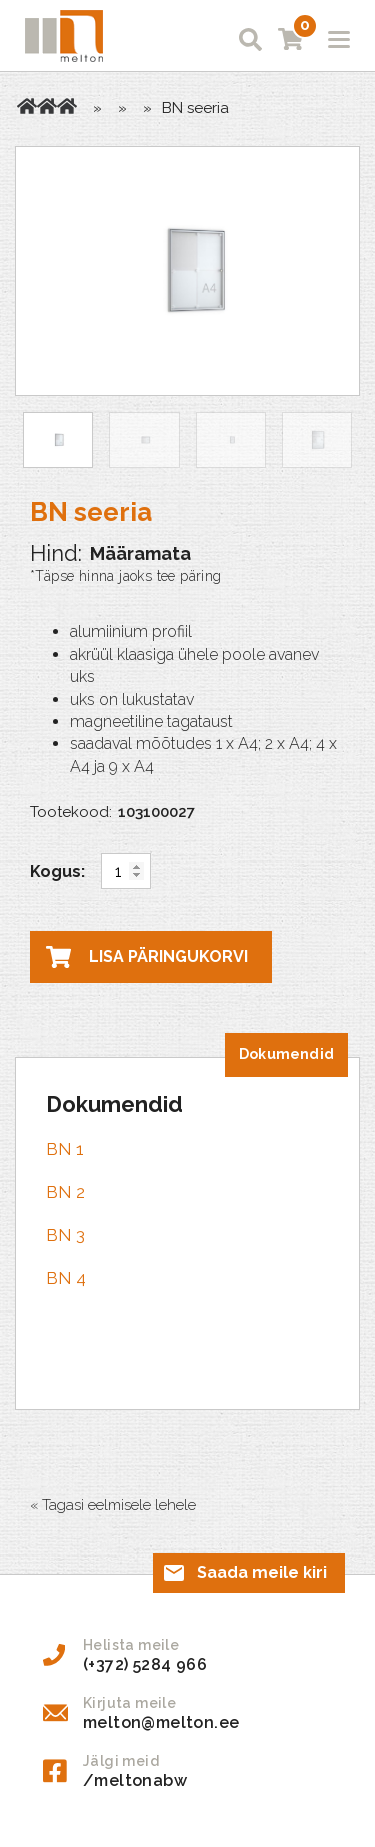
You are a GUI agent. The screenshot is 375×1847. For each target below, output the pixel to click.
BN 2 (65, 1192)
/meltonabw (135, 1780)
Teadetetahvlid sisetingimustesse (67, 106)
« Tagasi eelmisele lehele (113, 1505)
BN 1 (65, 1149)
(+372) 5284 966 (145, 1664)
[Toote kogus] (126, 871)
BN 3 (65, 1235)
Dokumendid (286, 1054)
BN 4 (66, 1278)
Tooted (47, 106)
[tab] (286, 1055)
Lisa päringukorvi (168, 956)
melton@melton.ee (161, 1722)
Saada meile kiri (262, 1572)
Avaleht (27, 106)
